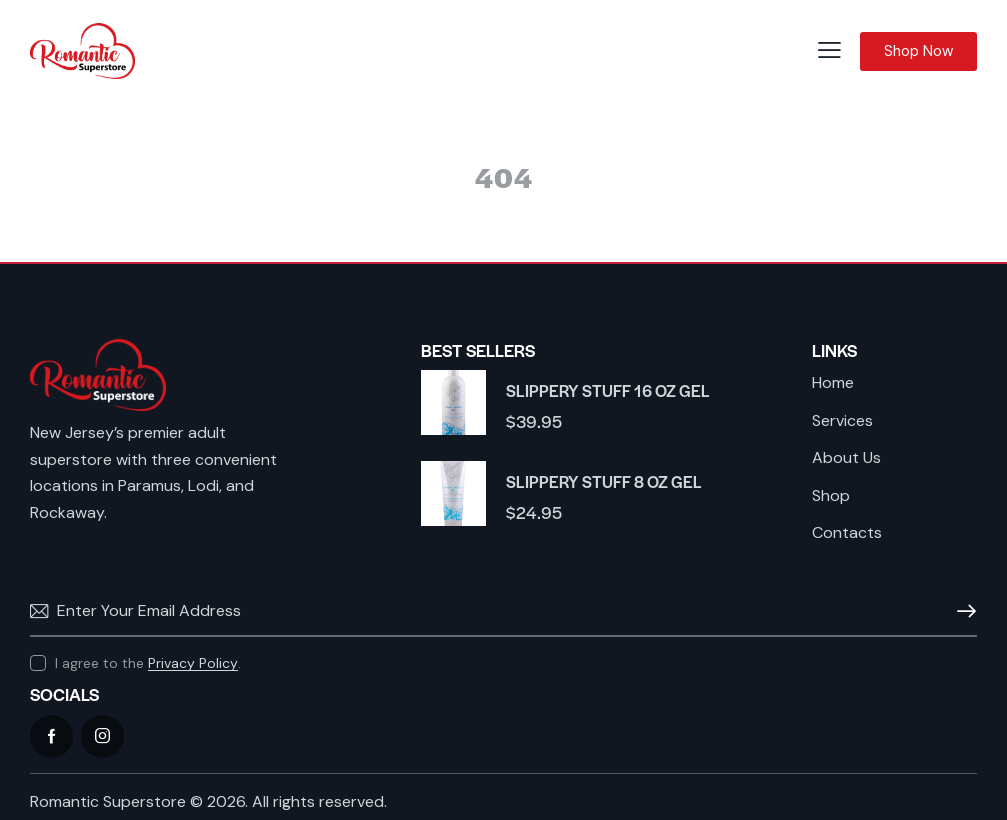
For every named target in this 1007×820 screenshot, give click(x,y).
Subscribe (962, 612)
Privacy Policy (193, 663)
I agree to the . (148, 663)
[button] (829, 50)
